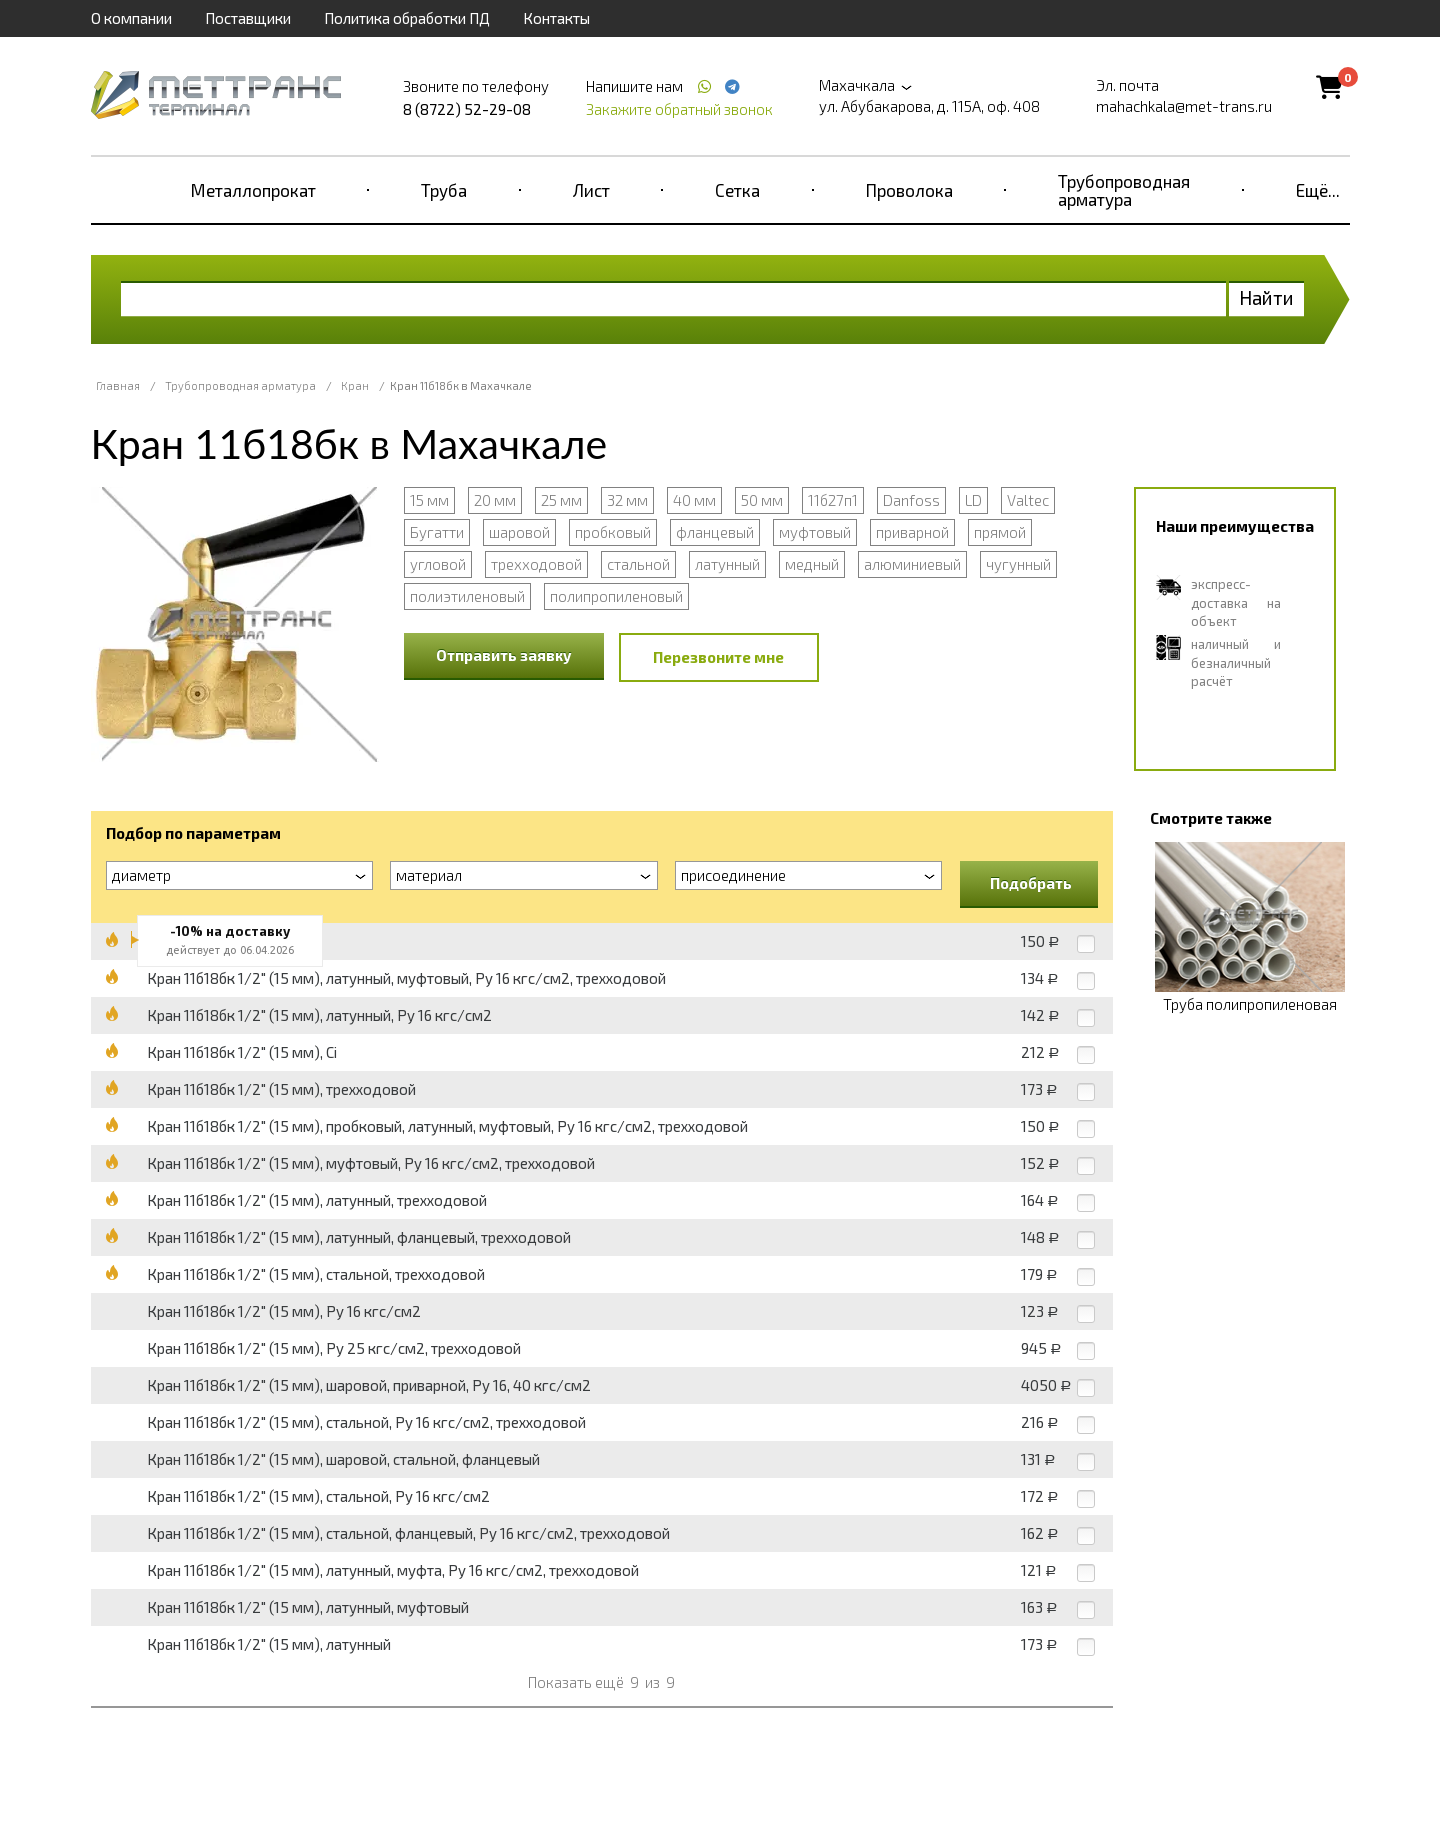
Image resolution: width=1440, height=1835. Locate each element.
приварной (912, 532)
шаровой (519, 532)
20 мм (495, 500)
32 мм (627, 500)
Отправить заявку (504, 655)
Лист (591, 190)
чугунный (1018, 564)
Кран (355, 385)
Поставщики (248, 18)
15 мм (429, 500)
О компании (131, 18)
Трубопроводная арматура (1124, 190)
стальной (638, 564)
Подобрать (1031, 883)
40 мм (694, 500)
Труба (444, 190)
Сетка (737, 190)
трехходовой (536, 564)
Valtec (1028, 500)
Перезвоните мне (718, 657)
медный (812, 564)
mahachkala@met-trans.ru (1184, 106)
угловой (438, 564)
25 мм (561, 500)
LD (973, 500)
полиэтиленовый (467, 596)
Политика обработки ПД (407, 18)
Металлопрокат (253, 190)
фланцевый (715, 532)
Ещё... (1318, 190)
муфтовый (815, 532)
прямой (1000, 532)
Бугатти (437, 532)
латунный (727, 564)
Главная (118, 385)
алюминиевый (912, 564)
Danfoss (911, 500)
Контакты (556, 18)
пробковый (613, 532)
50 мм (762, 500)
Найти (1266, 297)
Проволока (909, 190)
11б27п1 (833, 500)
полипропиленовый (616, 596)
